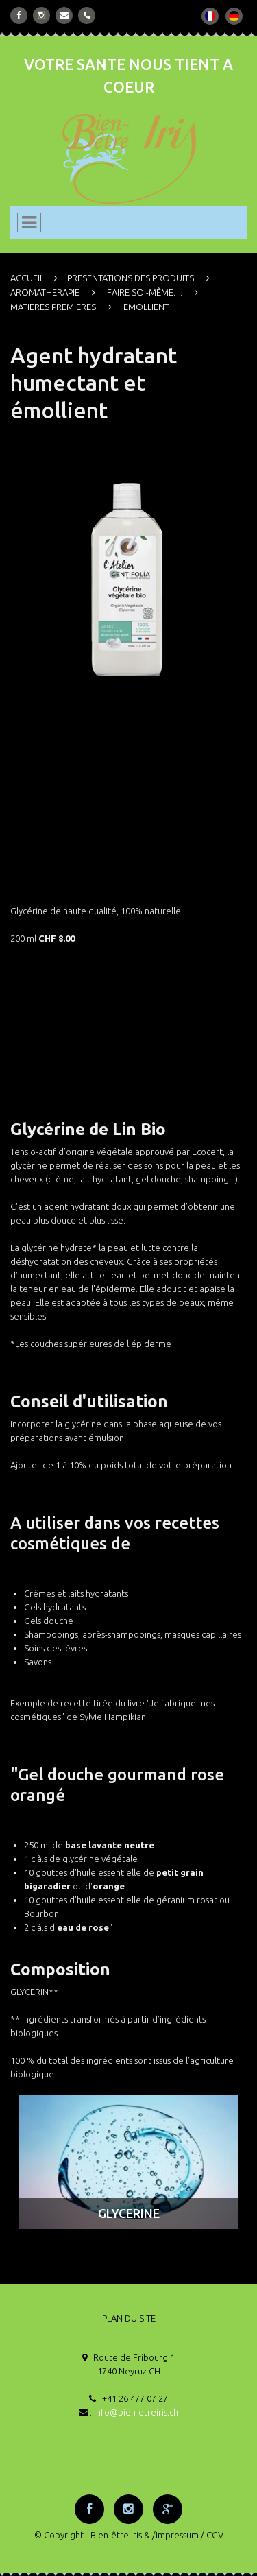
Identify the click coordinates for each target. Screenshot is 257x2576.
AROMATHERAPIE (44, 292)
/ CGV (212, 2535)
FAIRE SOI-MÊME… (144, 292)
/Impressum (175, 2535)
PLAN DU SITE (129, 2318)
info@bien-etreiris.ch (136, 2412)
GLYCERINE (129, 2213)
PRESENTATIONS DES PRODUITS (130, 278)
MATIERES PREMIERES (53, 306)
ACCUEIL (27, 278)
